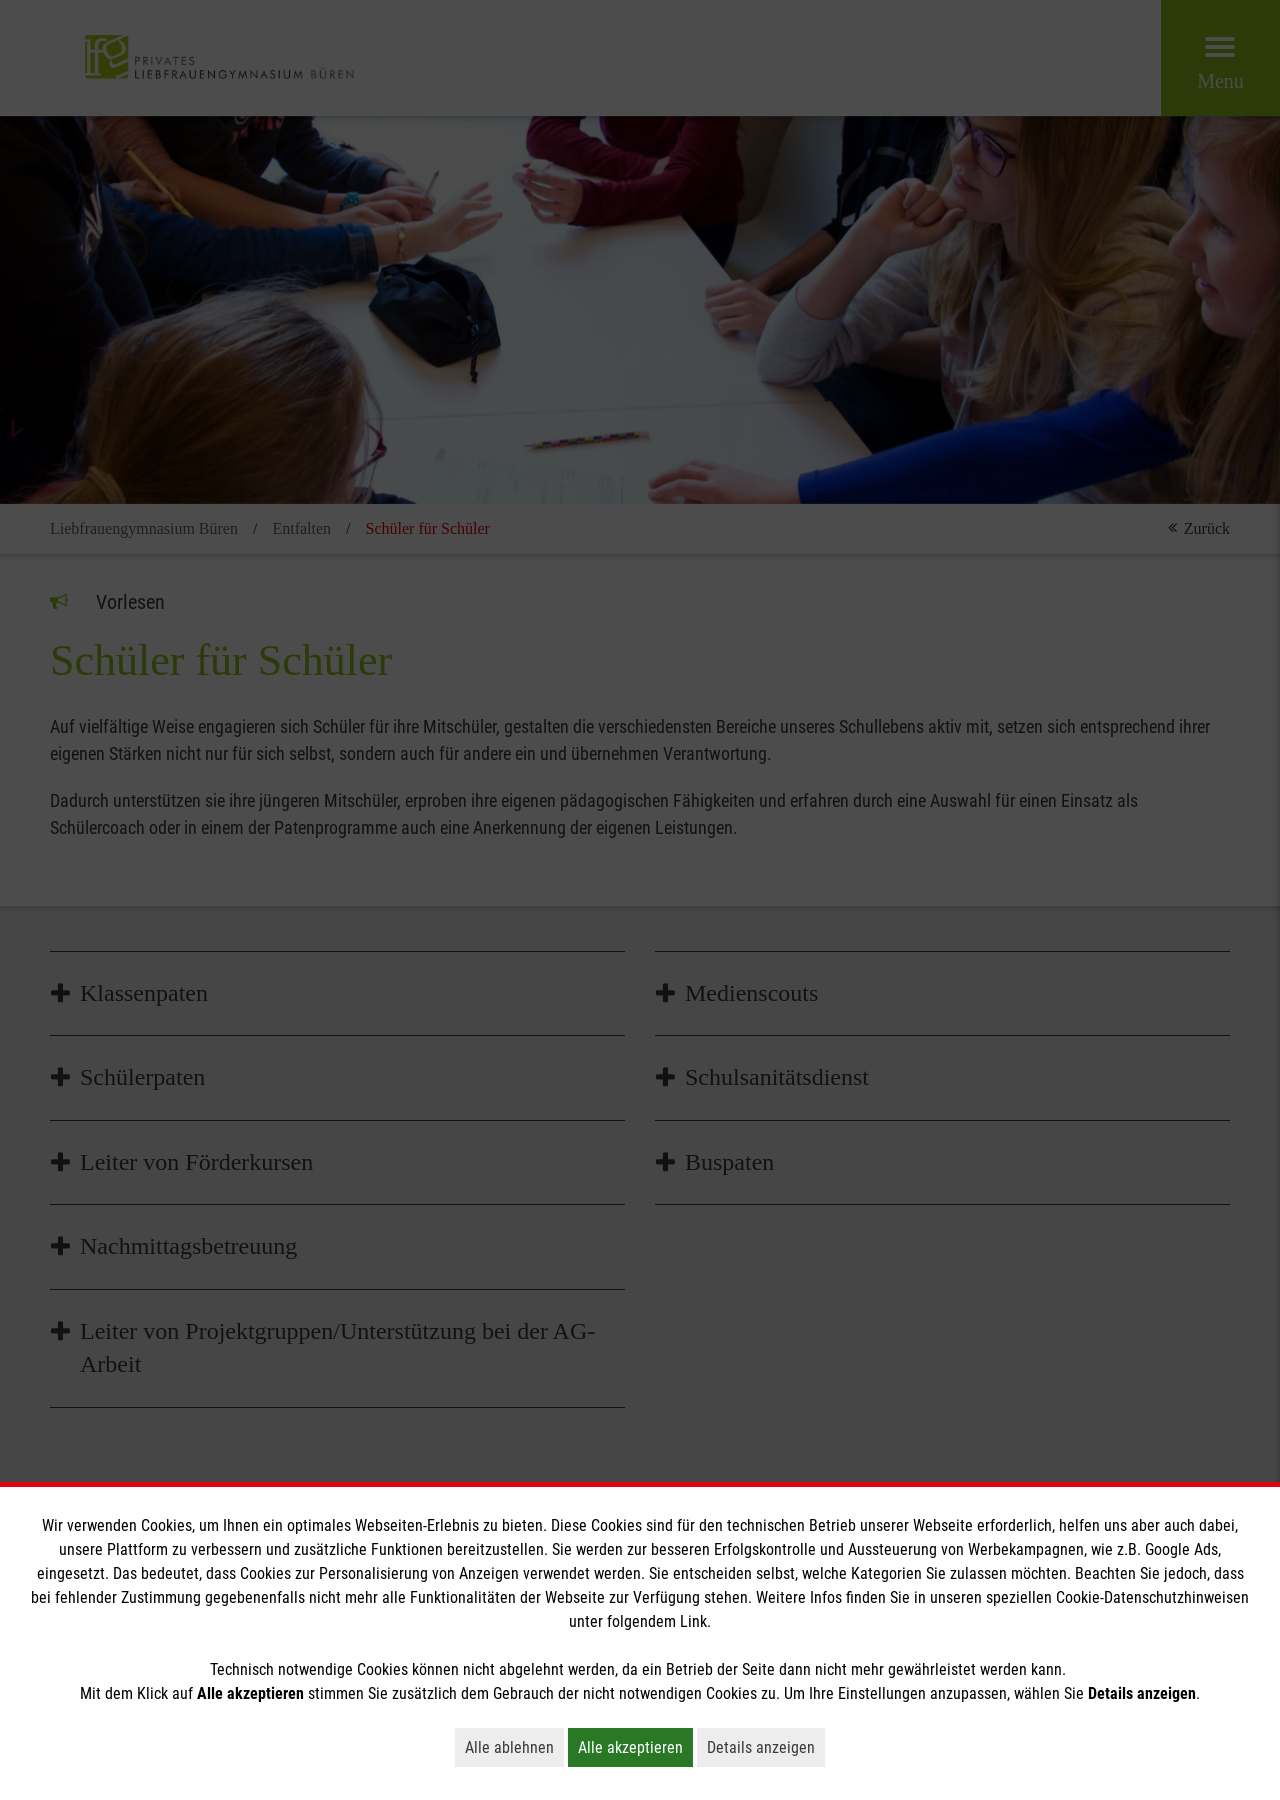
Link (693, 1621)
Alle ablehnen (514, 1747)
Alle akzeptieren (635, 1747)
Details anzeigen (766, 1747)
